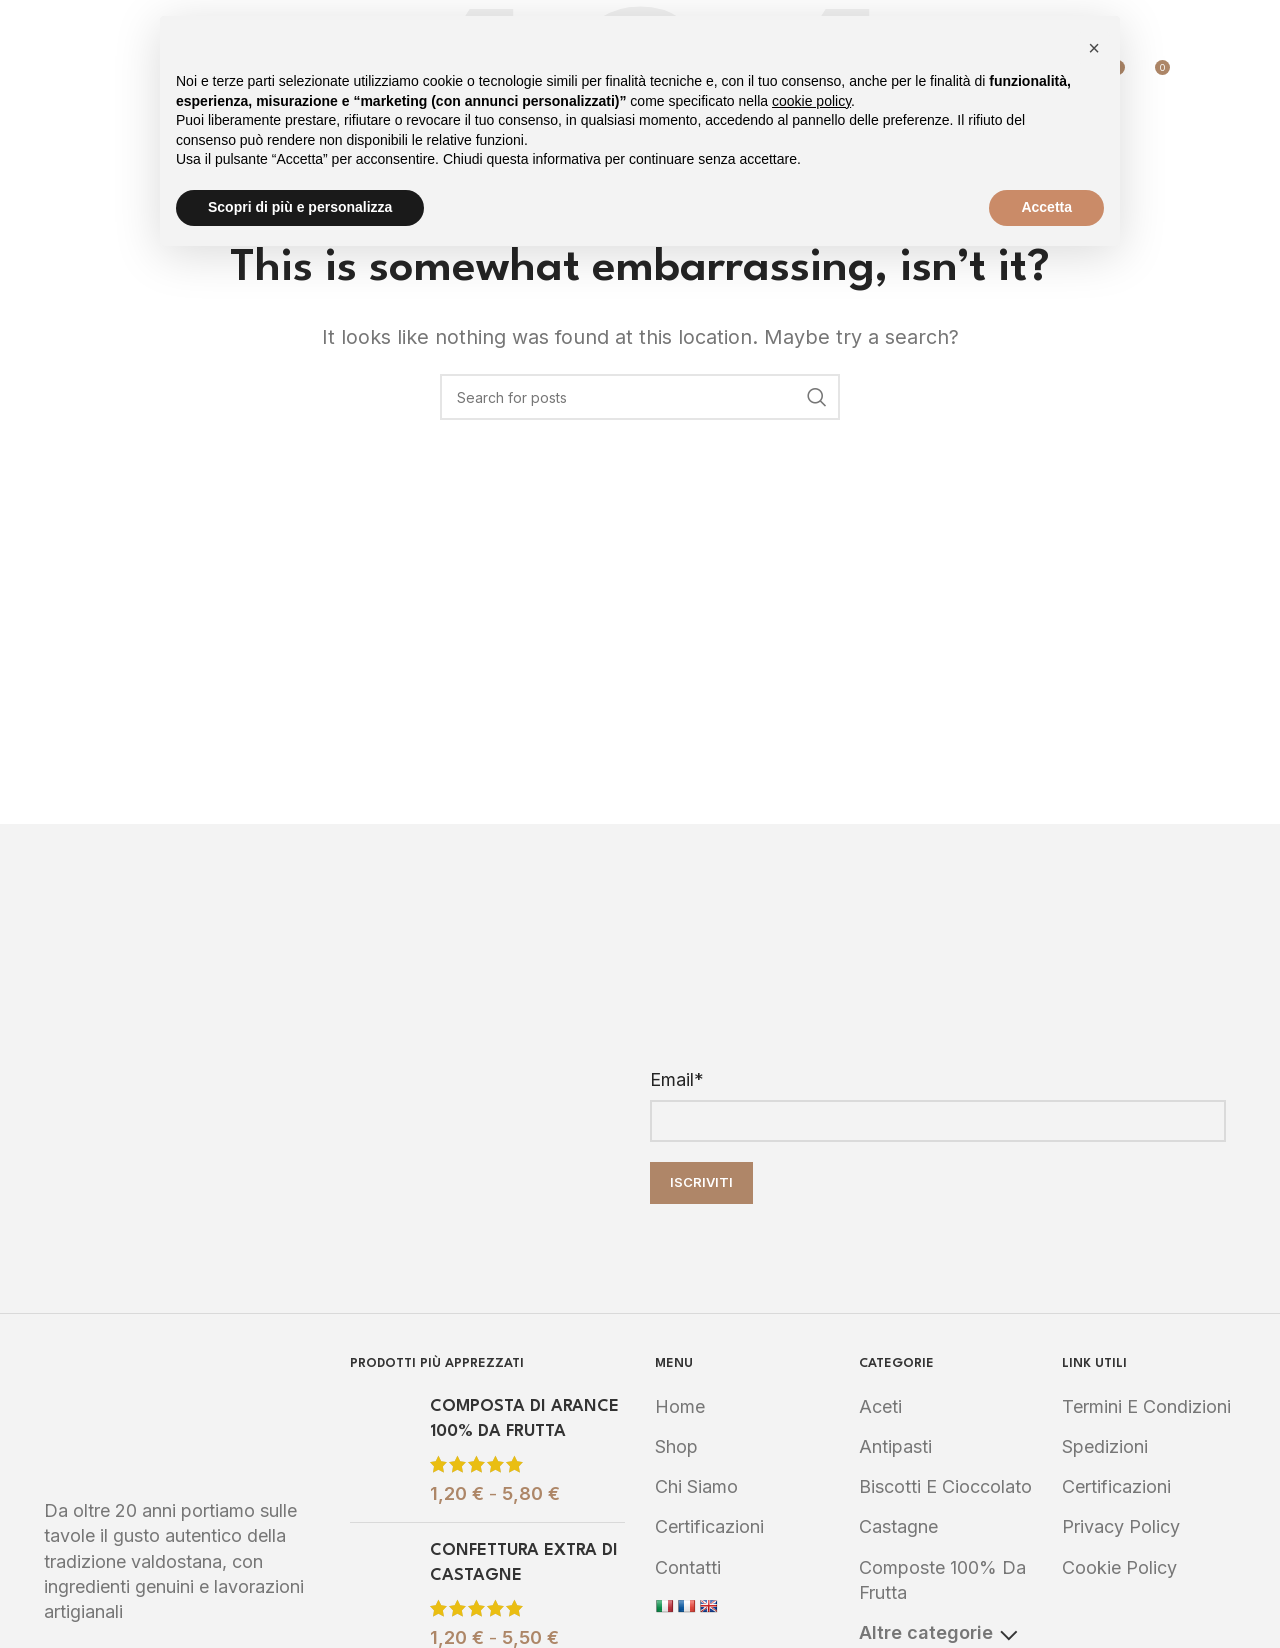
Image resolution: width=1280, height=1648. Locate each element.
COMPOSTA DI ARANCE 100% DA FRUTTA (524, 1419)
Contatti (688, 1567)
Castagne (898, 1526)
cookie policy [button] (811, 101)
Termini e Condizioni (1146, 1406)
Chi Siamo (696, 1486)
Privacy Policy (1121, 1526)
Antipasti (895, 1446)
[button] (1094, 48)
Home (680, 1406)
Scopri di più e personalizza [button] (300, 207)
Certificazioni (709, 1526)
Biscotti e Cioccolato (945, 1486)
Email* (677, 1079)
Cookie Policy (1119, 1567)
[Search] (1196, 75)
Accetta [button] (1046, 207)
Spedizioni (1105, 1446)
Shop (676, 1446)
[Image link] (182, 1414)
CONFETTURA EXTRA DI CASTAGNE (524, 1563)
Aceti (880, 1406)
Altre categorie (938, 1632)
